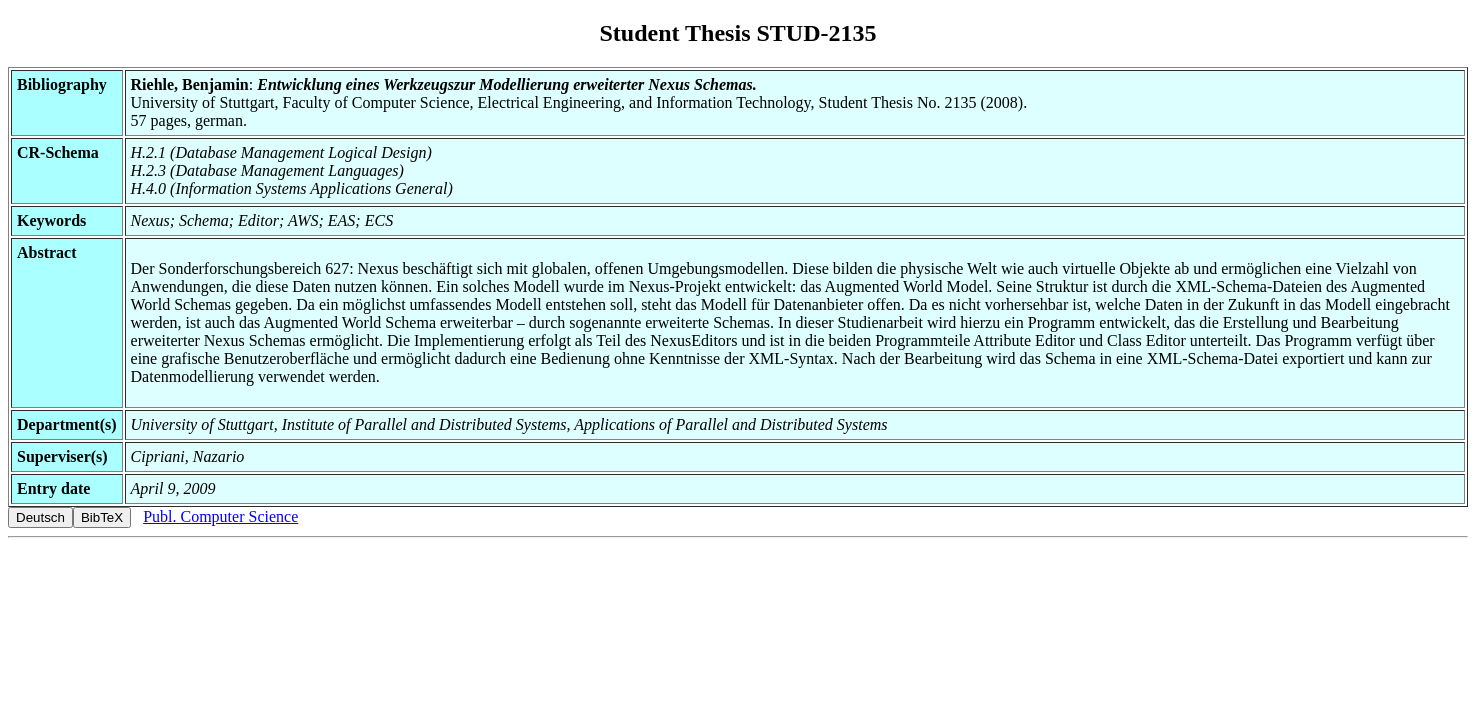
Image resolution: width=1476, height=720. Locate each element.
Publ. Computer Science (220, 516)
